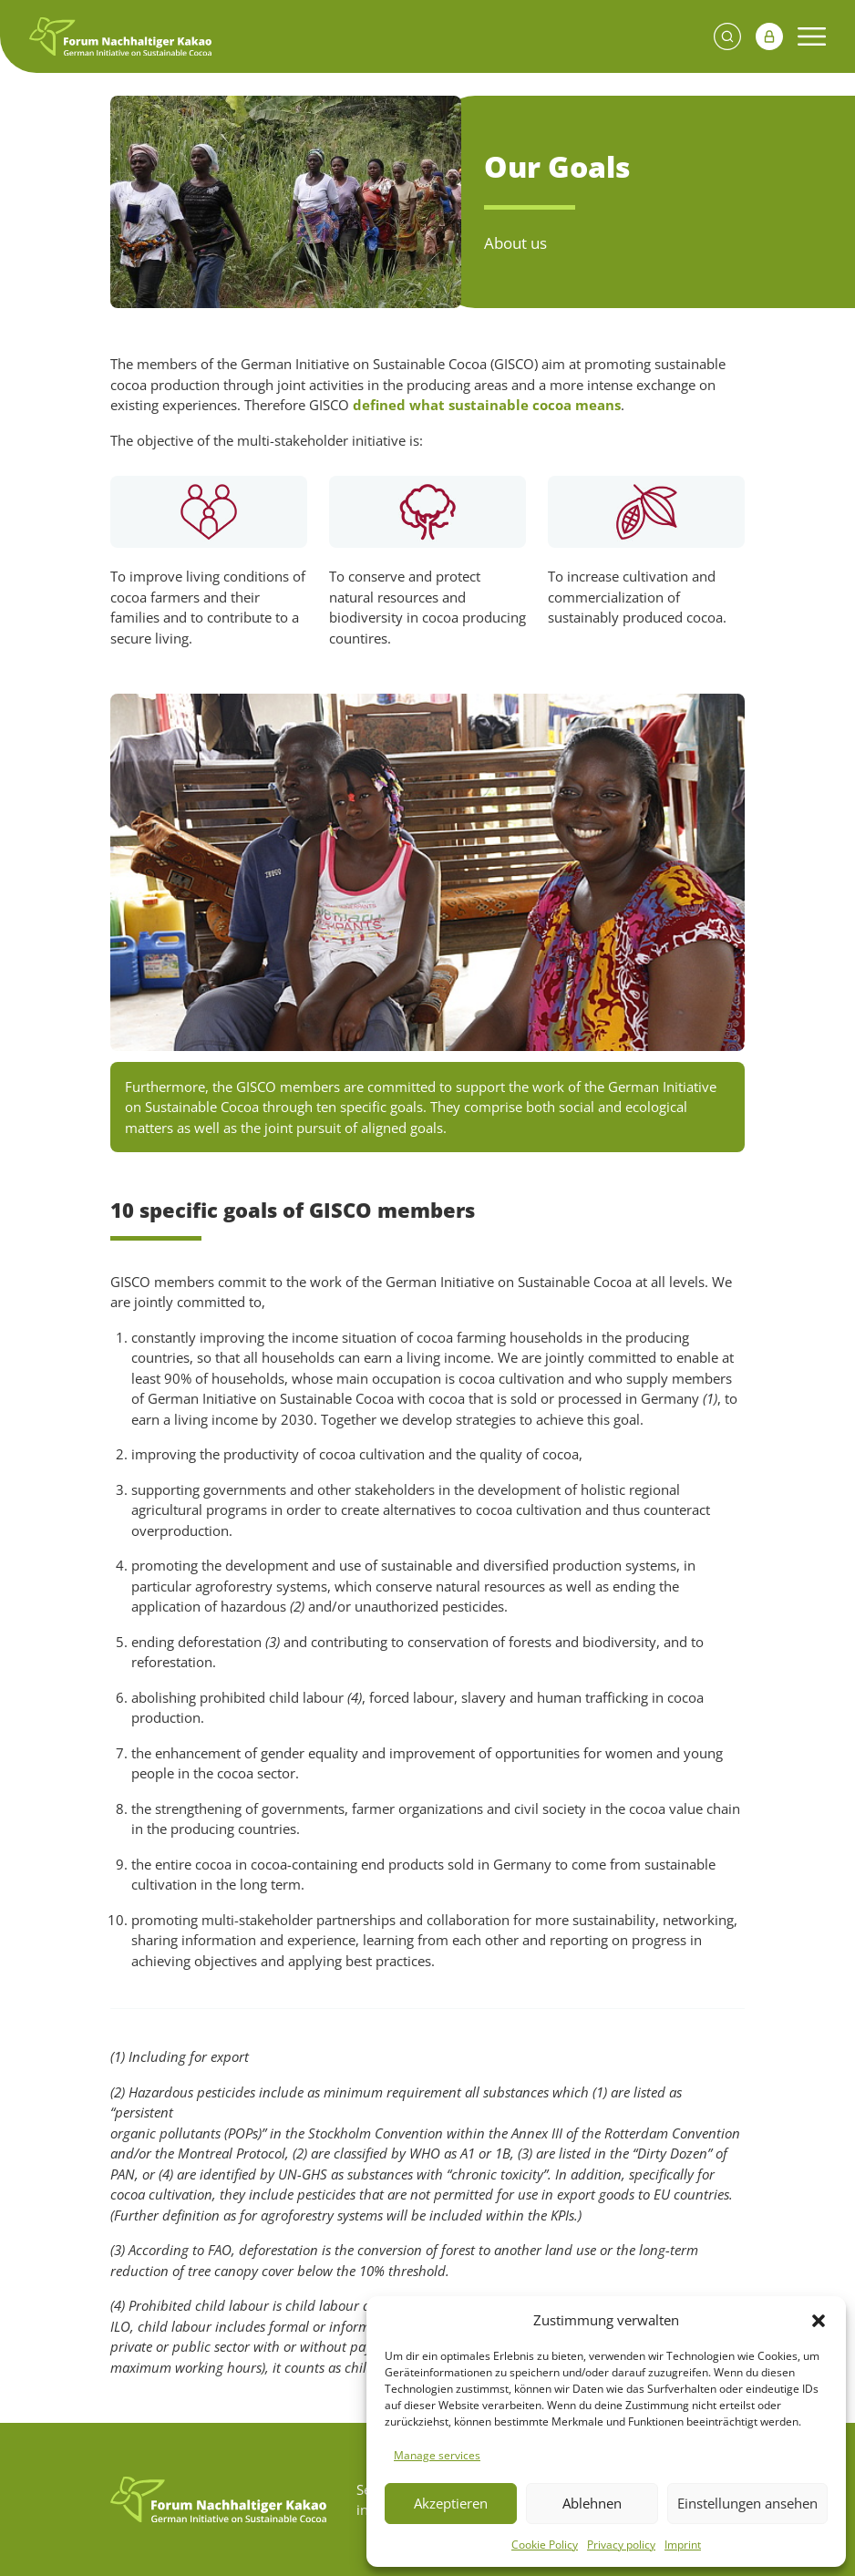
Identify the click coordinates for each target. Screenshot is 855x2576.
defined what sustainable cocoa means (487, 405)
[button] (818, 2320)
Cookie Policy (544, 2544)
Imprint (682, 2544)
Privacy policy (621, 2544)
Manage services (437, 2455)
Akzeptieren (451, 2503)
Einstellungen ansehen (747, 2503)
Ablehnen (592, 2503)
